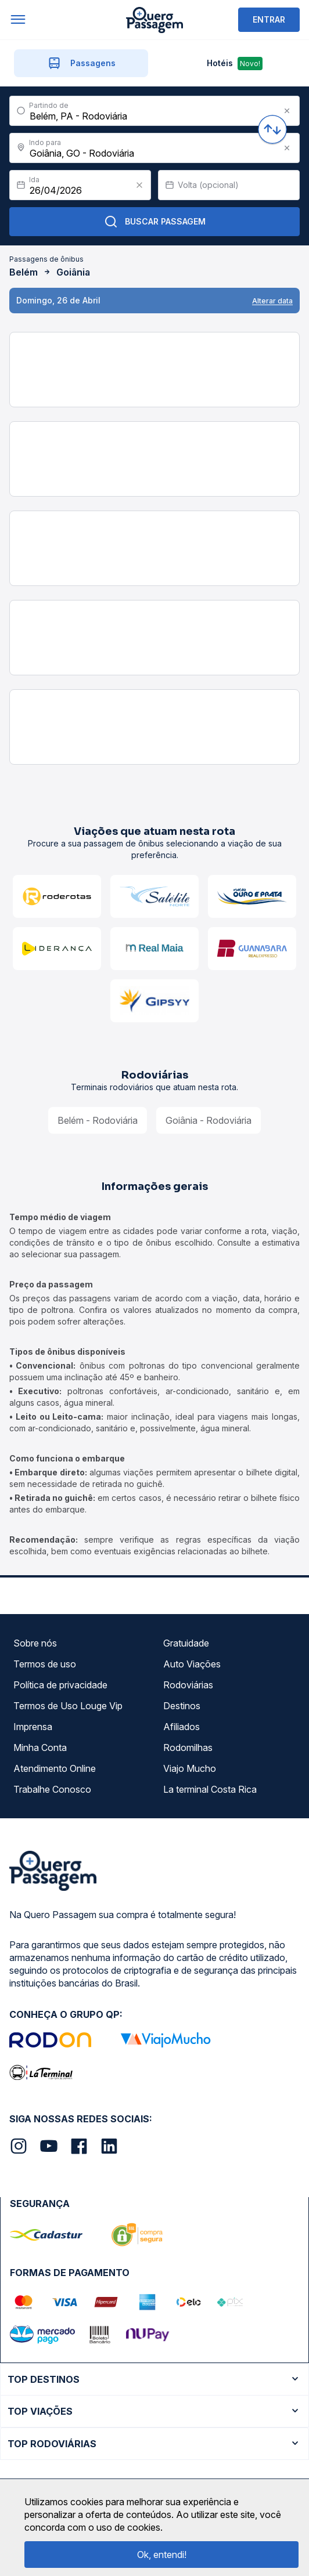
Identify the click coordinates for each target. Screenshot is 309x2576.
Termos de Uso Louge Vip (68, 1706)
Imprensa (32, 1726)
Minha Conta (40, 1747)
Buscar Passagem (155, 222)
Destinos (181, 1706)
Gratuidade (186, 1643)
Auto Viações (192, 1664)
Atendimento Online (54, 1768)
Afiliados (181, 1726)
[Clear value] (139, 185)
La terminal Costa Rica (210, 1789)
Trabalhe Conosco (52, 1789)
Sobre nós (35, 1643)
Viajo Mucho (189, 1768)
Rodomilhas (188, 1747)
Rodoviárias (188, 1685)
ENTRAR (269, 19)
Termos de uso (44, 1664)
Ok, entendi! (161, 2554)
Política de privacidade (60, 1685)
